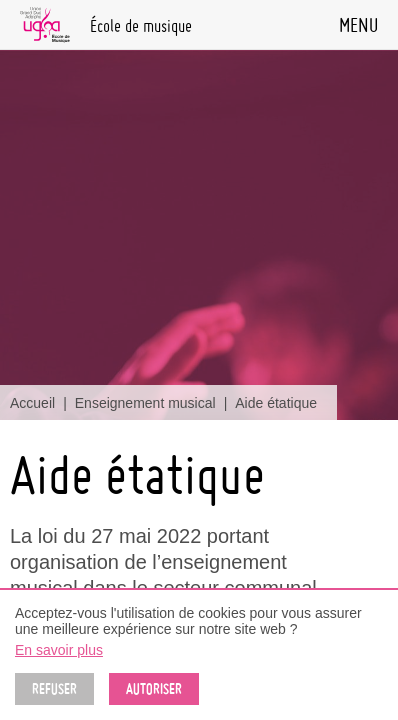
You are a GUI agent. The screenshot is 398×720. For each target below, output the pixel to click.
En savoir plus (59, 650)
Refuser (54, 689)
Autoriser (154, 689)
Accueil (32, 403)
